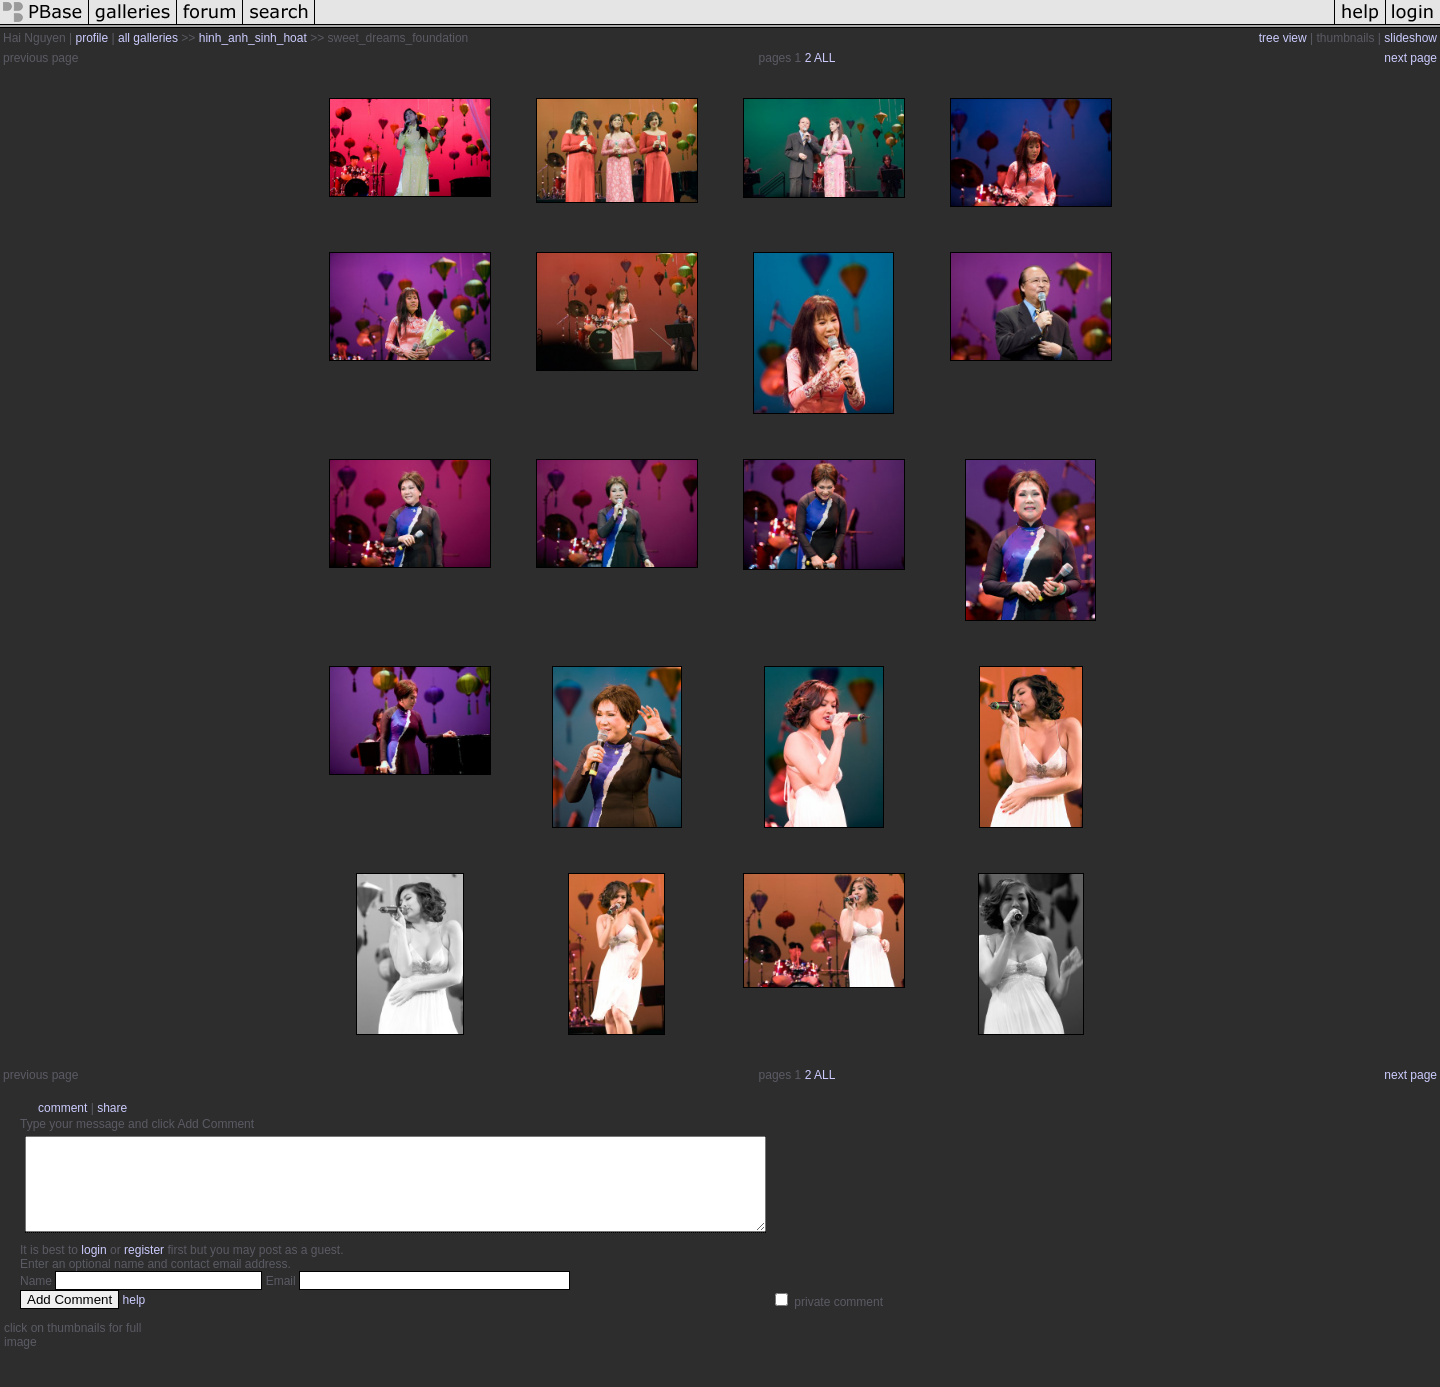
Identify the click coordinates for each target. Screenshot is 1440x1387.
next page (1410, 58)
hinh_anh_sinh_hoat (253, 38)
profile (92, 38)
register (144, 1268)
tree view (1283, 38)
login (93, 1268)
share (112, 1108)
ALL (824, 58)
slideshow (1410, 38)
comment (62, 1108)
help (134, 1318)
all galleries (148, 38)
